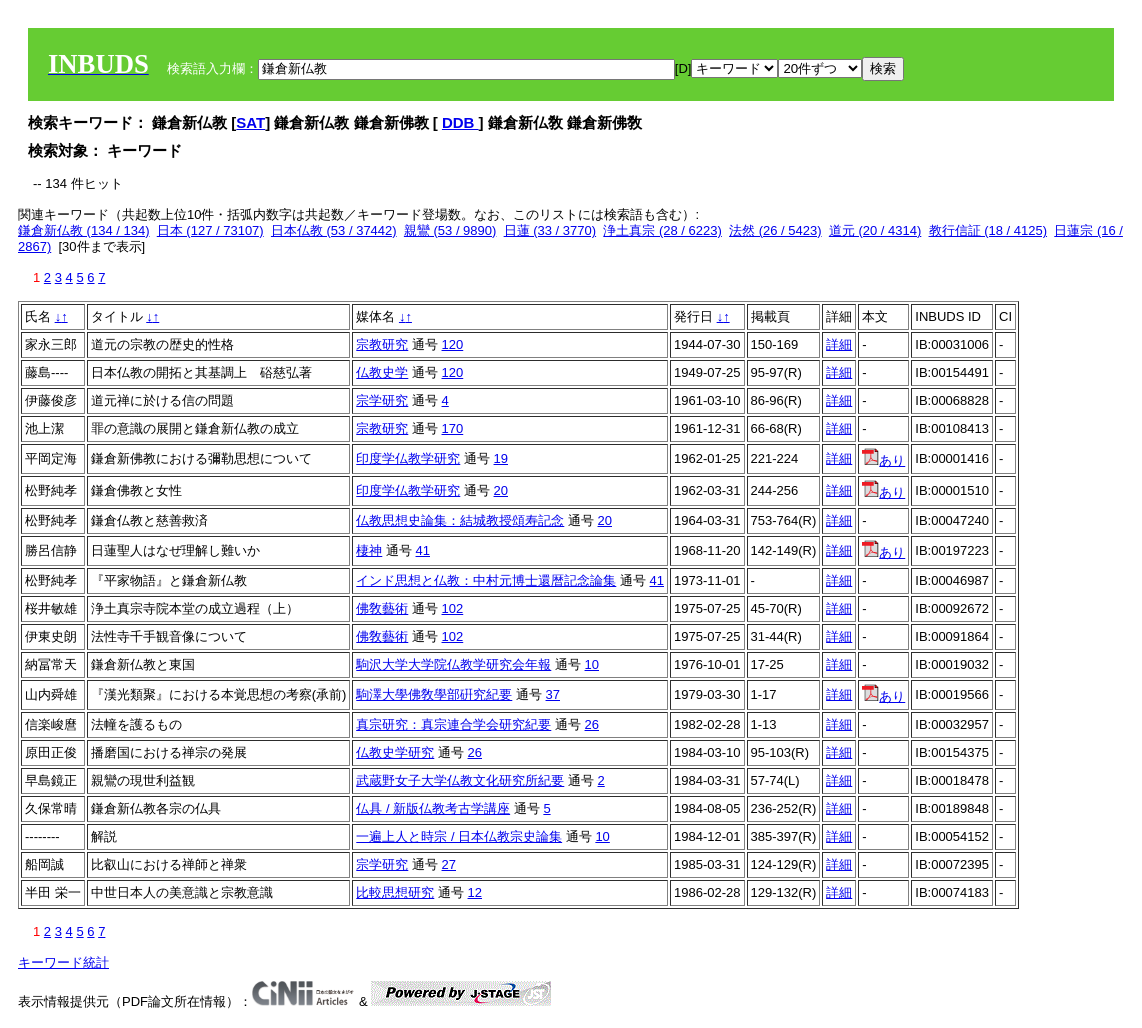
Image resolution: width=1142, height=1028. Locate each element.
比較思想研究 (395, 892)
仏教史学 (382, 372)
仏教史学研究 (395, 752)
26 (592, 724)
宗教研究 (382, 344)
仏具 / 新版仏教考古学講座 (433, 808)
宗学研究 (382, 400)
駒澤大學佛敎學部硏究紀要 (434, 694)
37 (553, 694)
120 (453, 344)
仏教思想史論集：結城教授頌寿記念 (460, 520)
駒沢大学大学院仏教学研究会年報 (453, 664)
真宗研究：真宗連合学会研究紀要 (453, 724)
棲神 (369, 550)
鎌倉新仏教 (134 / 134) (84, 230)
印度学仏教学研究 (408, 458)
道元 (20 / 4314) (875, 230)
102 (453, 608)
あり (883, 460)
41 (423, 550)
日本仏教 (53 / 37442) (334, 230)
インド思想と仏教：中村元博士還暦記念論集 (486, 580)
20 (501, 490)
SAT (250, 122)
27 (449, 864)
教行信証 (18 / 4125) (988, 230)
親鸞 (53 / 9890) (450, 230)
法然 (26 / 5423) (775, 230)
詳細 (839, 344)
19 (501, 458)
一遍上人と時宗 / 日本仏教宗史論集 (459, 836)
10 (592, 664)
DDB (460, 122)
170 (453, 428)
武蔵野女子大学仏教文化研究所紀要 (460, 780)
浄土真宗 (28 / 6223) (662, 230)
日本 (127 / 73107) (210, 230)
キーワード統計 (63, 962)
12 (475, 892)
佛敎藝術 (382, 608)
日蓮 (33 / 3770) (550, 230)
